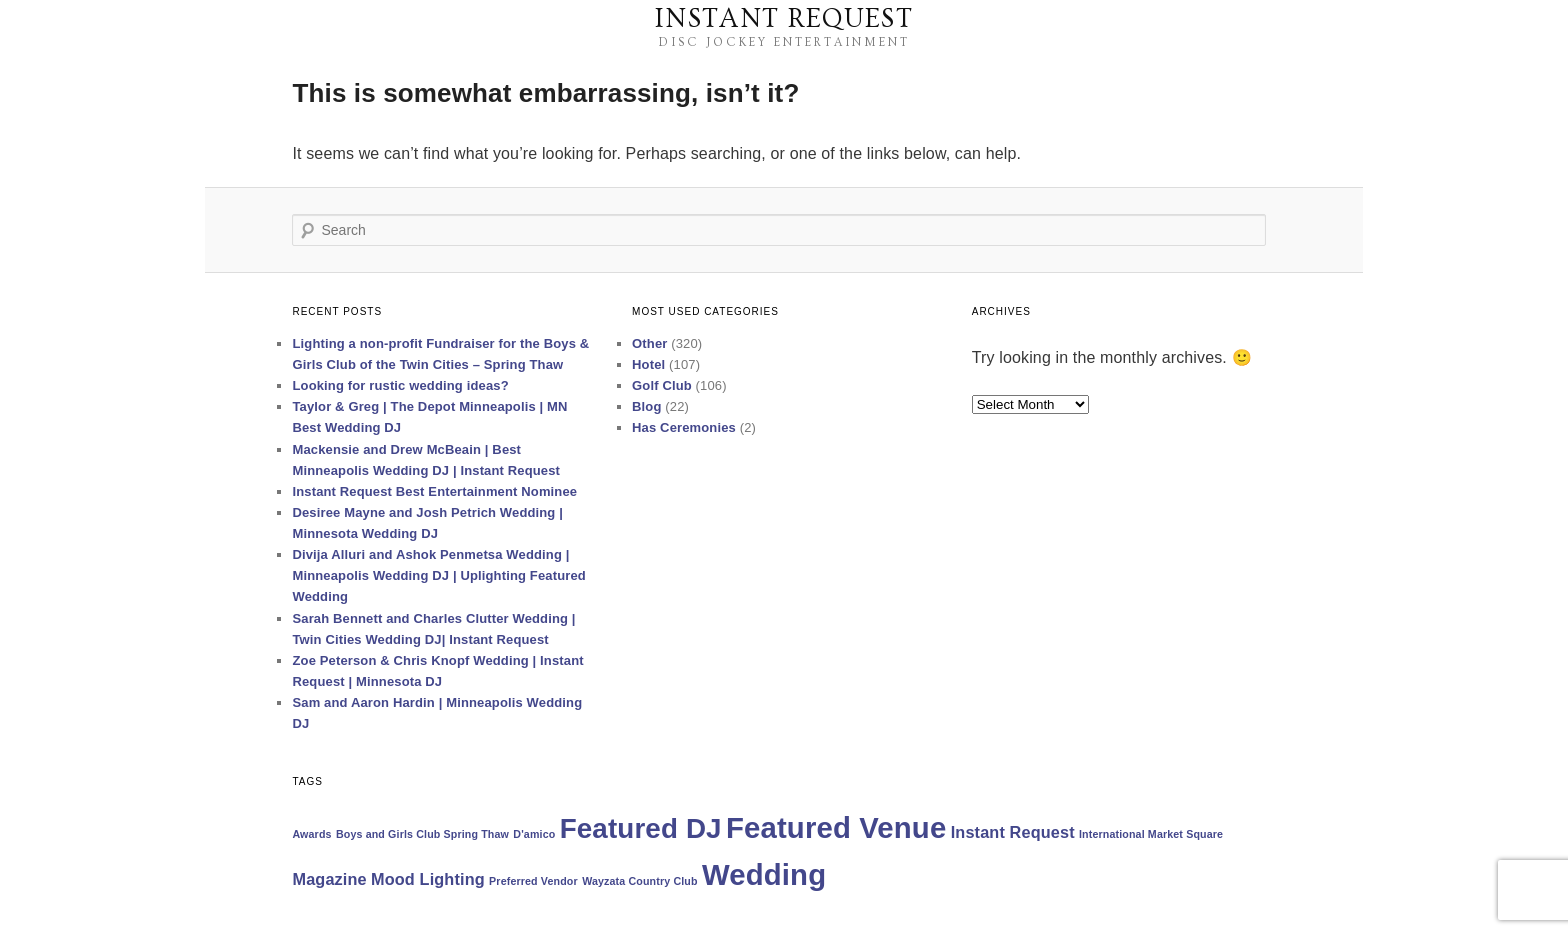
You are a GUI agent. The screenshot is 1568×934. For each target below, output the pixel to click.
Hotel (648, 364)
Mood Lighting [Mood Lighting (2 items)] (428, 879)
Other (649, 343)
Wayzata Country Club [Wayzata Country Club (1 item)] (640, 881)
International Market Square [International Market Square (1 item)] (1151, 834)
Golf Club (662, 385)
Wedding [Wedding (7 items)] (764, 874)
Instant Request (784, 19)
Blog (646, 406)
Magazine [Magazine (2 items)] (329, 879)
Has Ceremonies (684, 427)
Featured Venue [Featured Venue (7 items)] (836, 827)
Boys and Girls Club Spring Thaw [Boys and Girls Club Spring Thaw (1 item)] (422, 834)
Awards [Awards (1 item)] (311, 834)
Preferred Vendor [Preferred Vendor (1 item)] (533, 881)
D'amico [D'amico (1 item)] (534, 834)
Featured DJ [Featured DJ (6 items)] (641, 828)
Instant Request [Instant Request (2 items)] (1013, 832)
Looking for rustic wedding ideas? (400, 385)
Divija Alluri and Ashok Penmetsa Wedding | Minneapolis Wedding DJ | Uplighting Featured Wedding (438, 575)
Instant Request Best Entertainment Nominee (434, 491)
